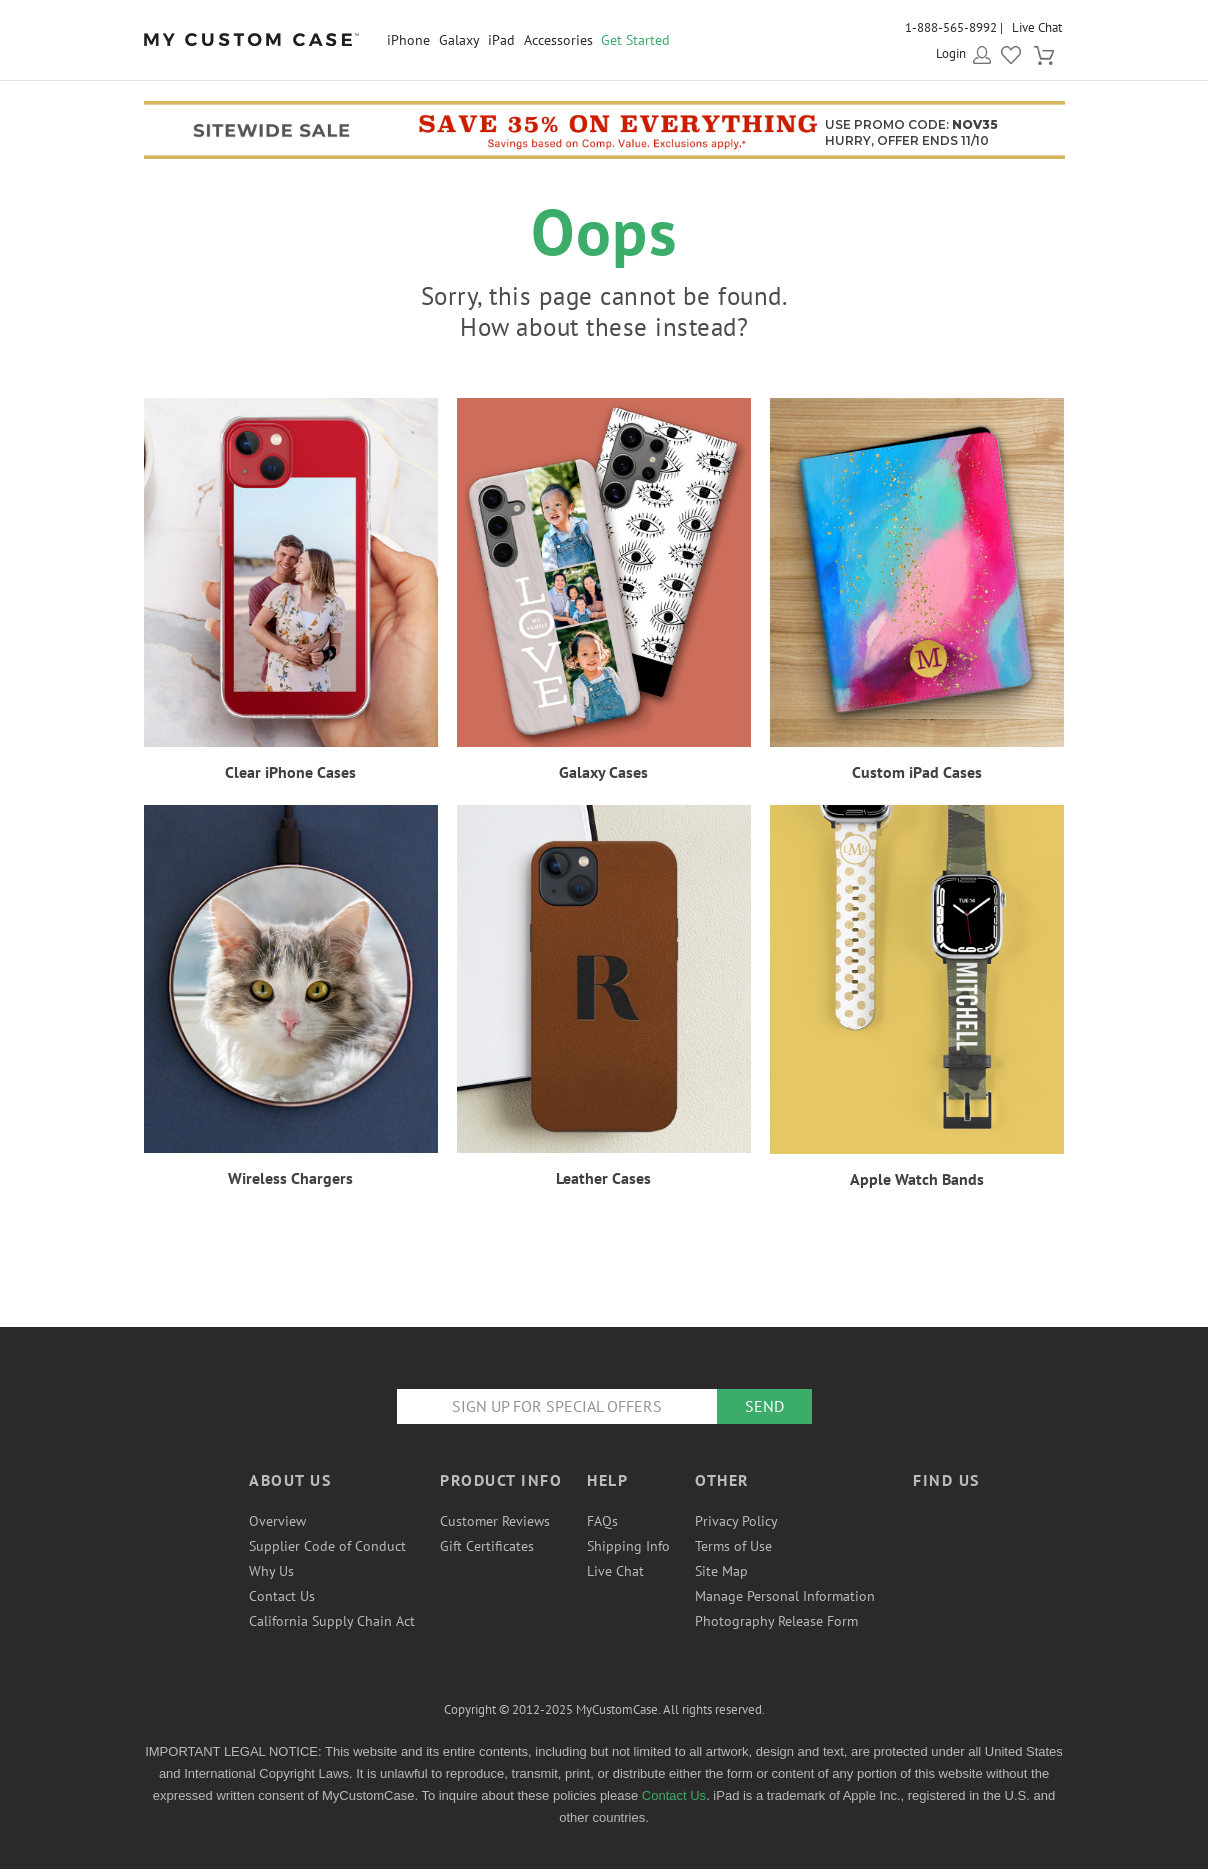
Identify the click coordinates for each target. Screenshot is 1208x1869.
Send (764, 1406)
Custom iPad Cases (917, 772)
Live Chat (1037, 27)
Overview (277, 1521)
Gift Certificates (487, 1546)
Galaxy (459, 40)
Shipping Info (628, 1546)
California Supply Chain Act (332, 1621)
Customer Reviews (495, 1521)
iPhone (408, 40)
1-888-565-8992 (951, 27)
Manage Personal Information (785, 1596)
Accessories (558, 40)
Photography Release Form (776, 1621)
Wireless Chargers (290, 1178)
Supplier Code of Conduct (327, 1546)
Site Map (721, 1571)
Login (951, 53)
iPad (501, 40)
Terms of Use (733, 1546)
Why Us (271, 1571)
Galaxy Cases (603, 772)
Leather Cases (603, 1178)
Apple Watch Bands (917, 1179)
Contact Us (282, 1596)
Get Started (635, 40)
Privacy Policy (736, 1521)
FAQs (602, 1521)
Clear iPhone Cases (290, 772)
